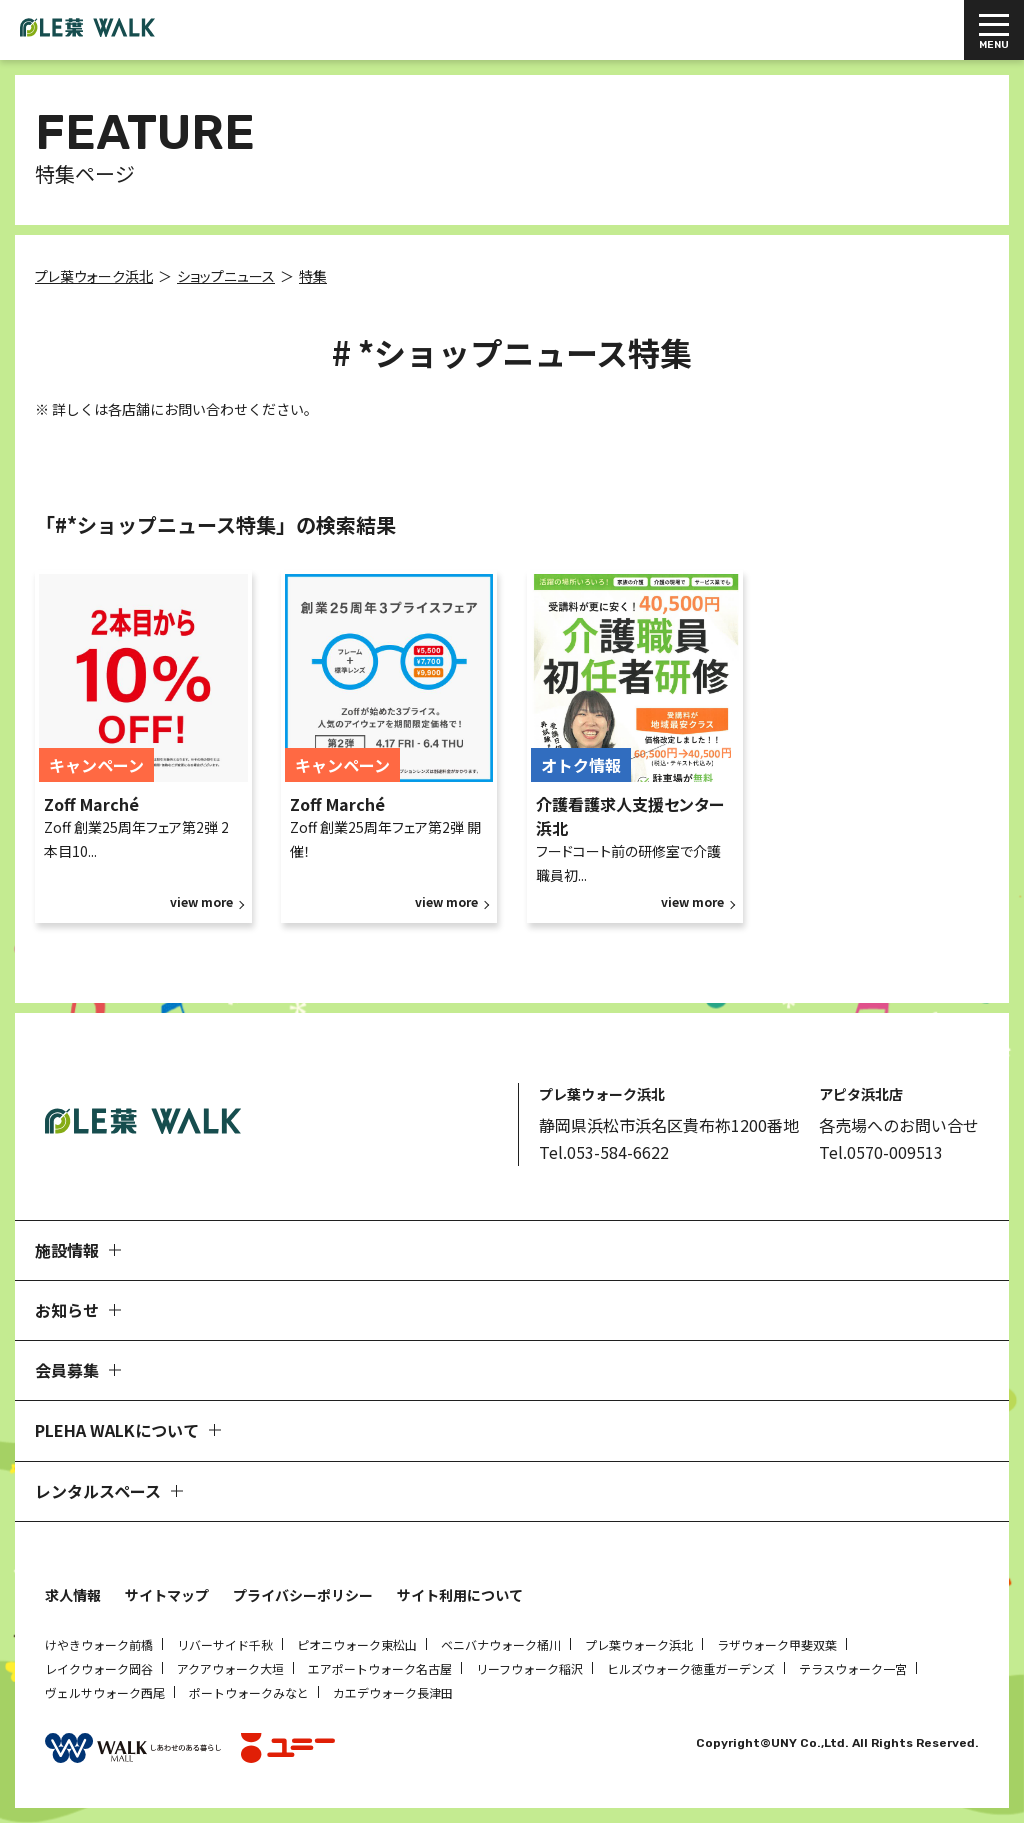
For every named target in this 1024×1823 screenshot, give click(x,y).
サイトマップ (167, 1595)
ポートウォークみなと (249, 1692)
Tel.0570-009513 (881, 1152)
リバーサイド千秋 (225, 1644)
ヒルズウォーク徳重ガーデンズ (691, 1668)
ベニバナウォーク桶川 (501, 1644)
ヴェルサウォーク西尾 (105, 1692)
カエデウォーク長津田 (393, 1692)
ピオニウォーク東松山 (357, 1644)
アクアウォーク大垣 (230, 1668)
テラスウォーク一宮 (853, 1668)
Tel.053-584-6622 (604, 1152)
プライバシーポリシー (303, 1595)
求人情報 (73, 1595)
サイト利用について (460, 1595)
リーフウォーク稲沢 (529, 1668)
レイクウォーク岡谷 (99, 1668)
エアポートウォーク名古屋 (380, 1668)
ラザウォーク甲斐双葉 (777, 1644)
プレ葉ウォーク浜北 (639, 1644)
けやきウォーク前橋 (99, 1644)
